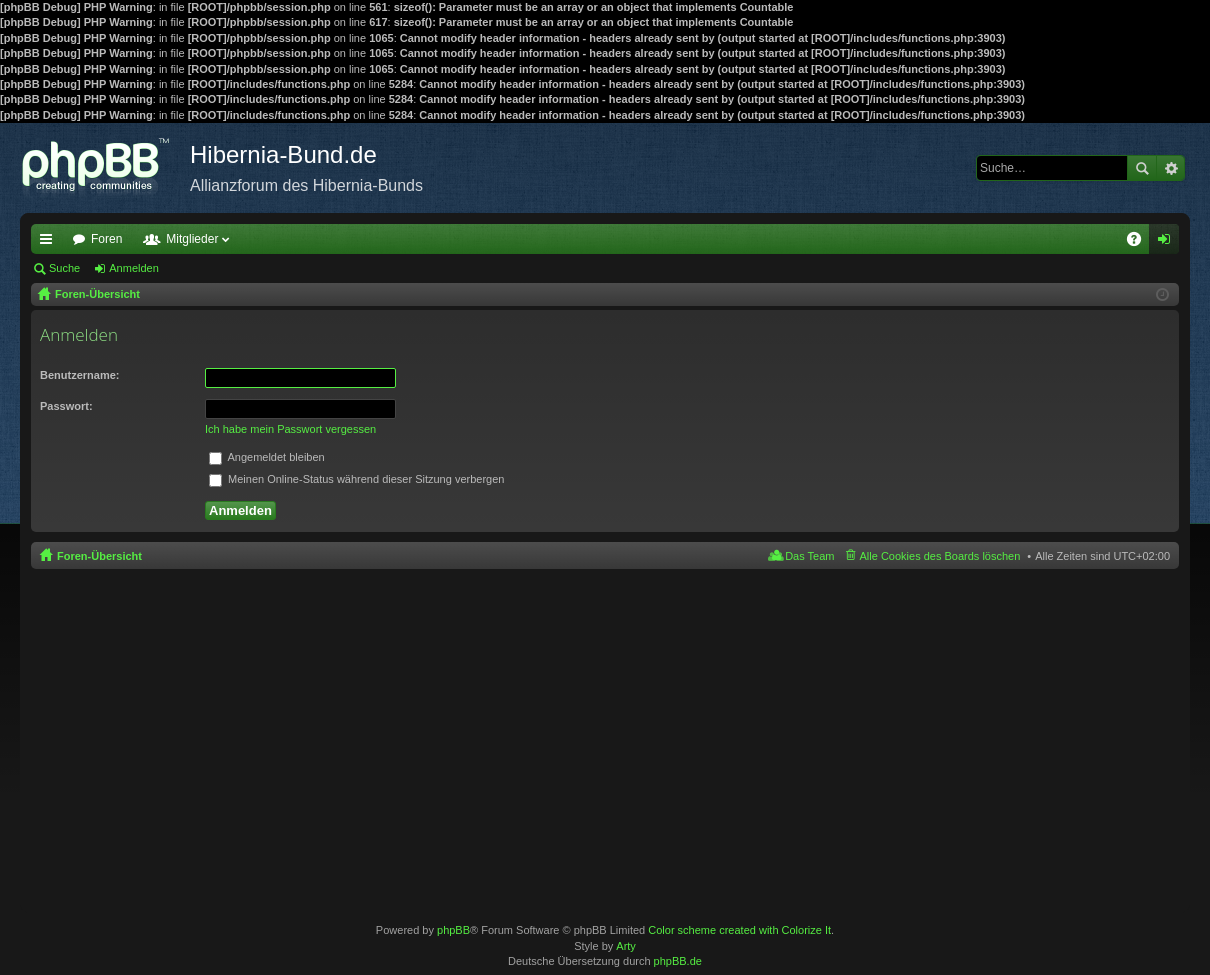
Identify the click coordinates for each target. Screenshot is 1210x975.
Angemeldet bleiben (267, 457)
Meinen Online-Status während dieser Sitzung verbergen (356, 479)
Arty (626, 946)
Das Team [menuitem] (809, 556)
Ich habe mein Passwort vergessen (290, 429)
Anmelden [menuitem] (1168, 243)
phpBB (453, 930)
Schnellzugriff (50, 243)
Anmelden (134, 268)
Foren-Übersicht (99, 556)
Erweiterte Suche (1170, 168)
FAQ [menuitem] (1140, 243)
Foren (106, 239)
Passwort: (66, 406)
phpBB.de (678, 961)
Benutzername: (79, 375)
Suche (1142, 168)
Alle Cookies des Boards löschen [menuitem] (940, 556)
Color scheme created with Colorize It (739, 930)
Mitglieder (192, 239)
